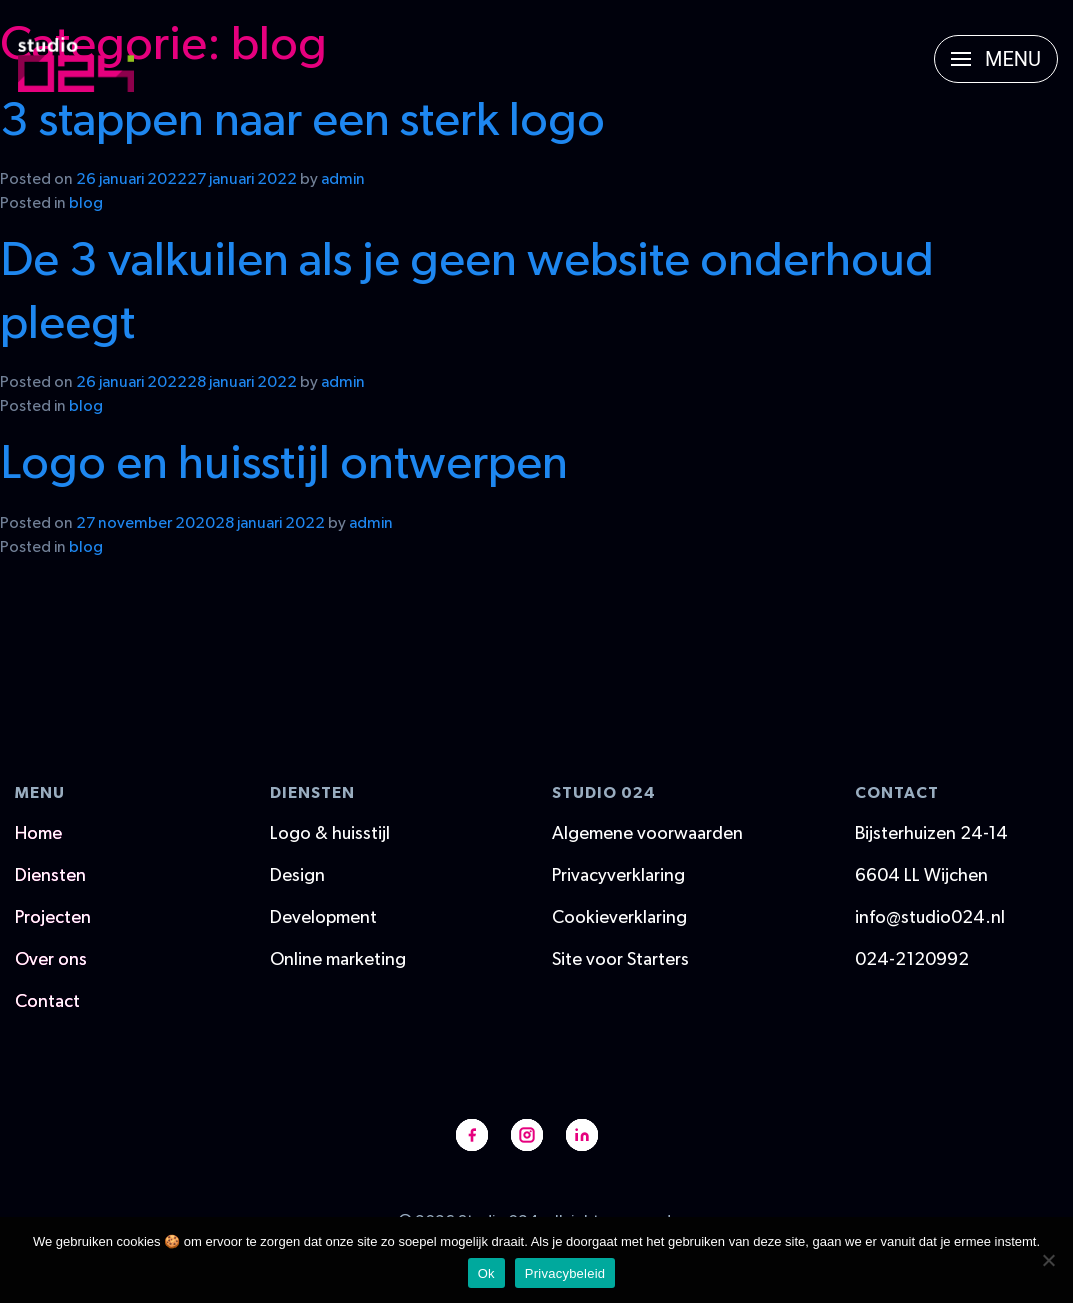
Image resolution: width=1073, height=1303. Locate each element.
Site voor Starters (620, 960)
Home (38, 834)
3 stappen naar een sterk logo (302, 121)
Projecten (53, 918)
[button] (996, 59)
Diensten (50, 876)
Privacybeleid (565, 1273)
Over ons (51, 960)
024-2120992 (912, 960)
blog (86, 203)
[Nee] (1048, 1260)
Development (323, 918)
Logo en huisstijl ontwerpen (284, 464)
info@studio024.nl (930, 918)
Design (297, 876)
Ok (486, 1273)
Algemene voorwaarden (647, 834)
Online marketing (338, 960)
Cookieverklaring (619, 918)
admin (343, 179)
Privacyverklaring (618, 876)
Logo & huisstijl (330, 834)
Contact (47, 1002)
